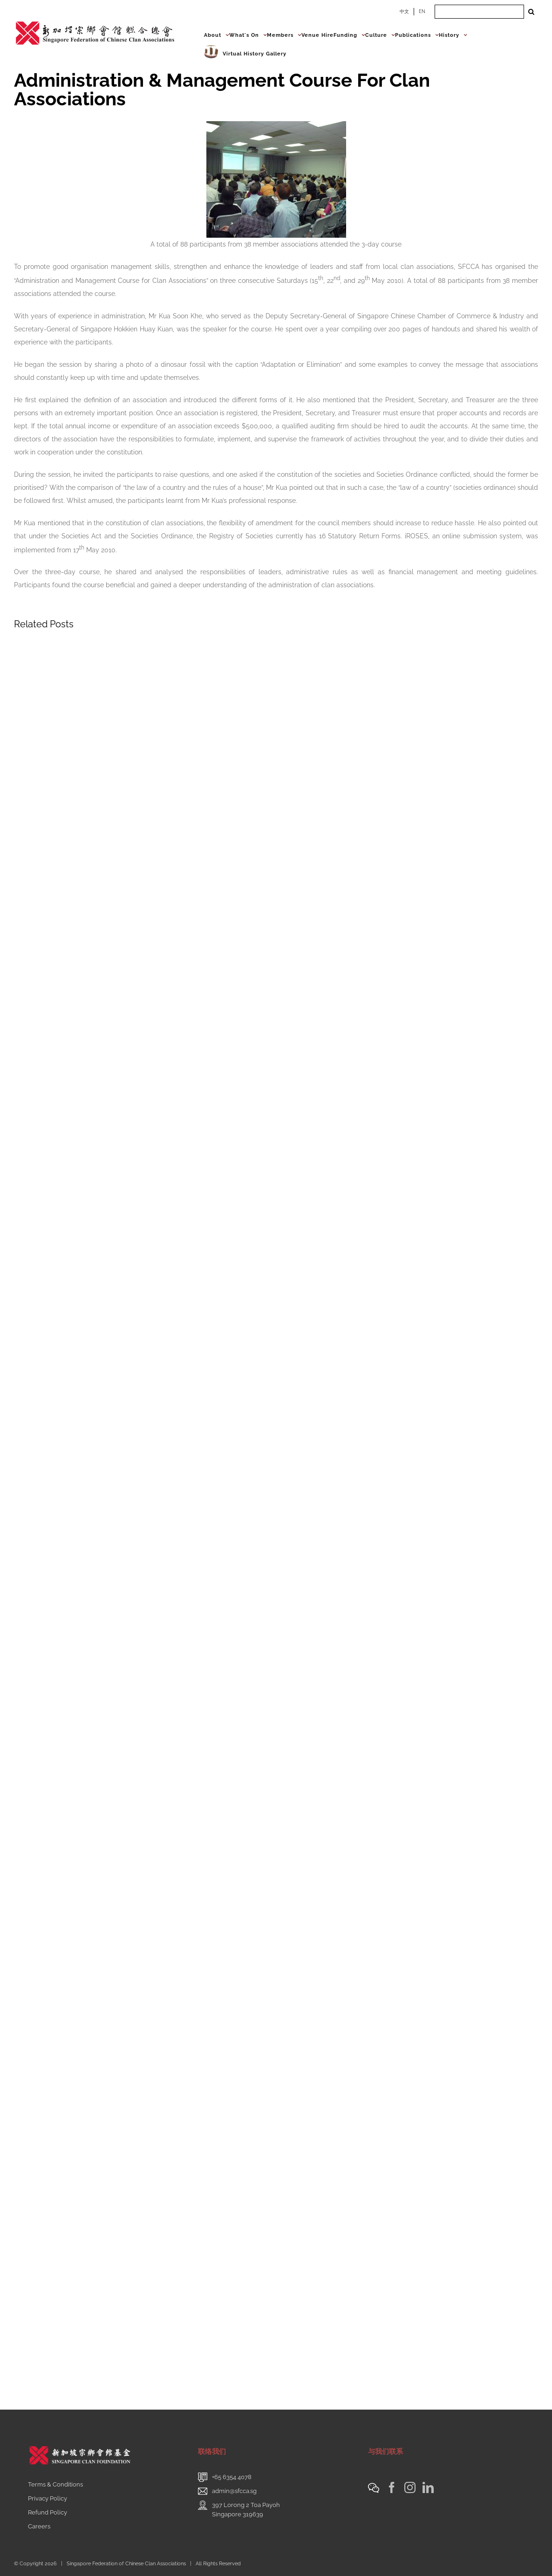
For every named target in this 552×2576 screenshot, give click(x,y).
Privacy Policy (47, 2498)
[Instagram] (410, 2487)
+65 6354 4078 (232, 2476)
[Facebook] (391, 2487)
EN (422, 11)
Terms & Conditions (55, 2484)
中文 (404, 11)
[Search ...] (479, 12)
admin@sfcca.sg (234, 2490)
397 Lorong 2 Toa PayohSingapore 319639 (246, 2509)
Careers (39, 2526)
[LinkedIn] (428, 2487)
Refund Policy (47, 2512)
